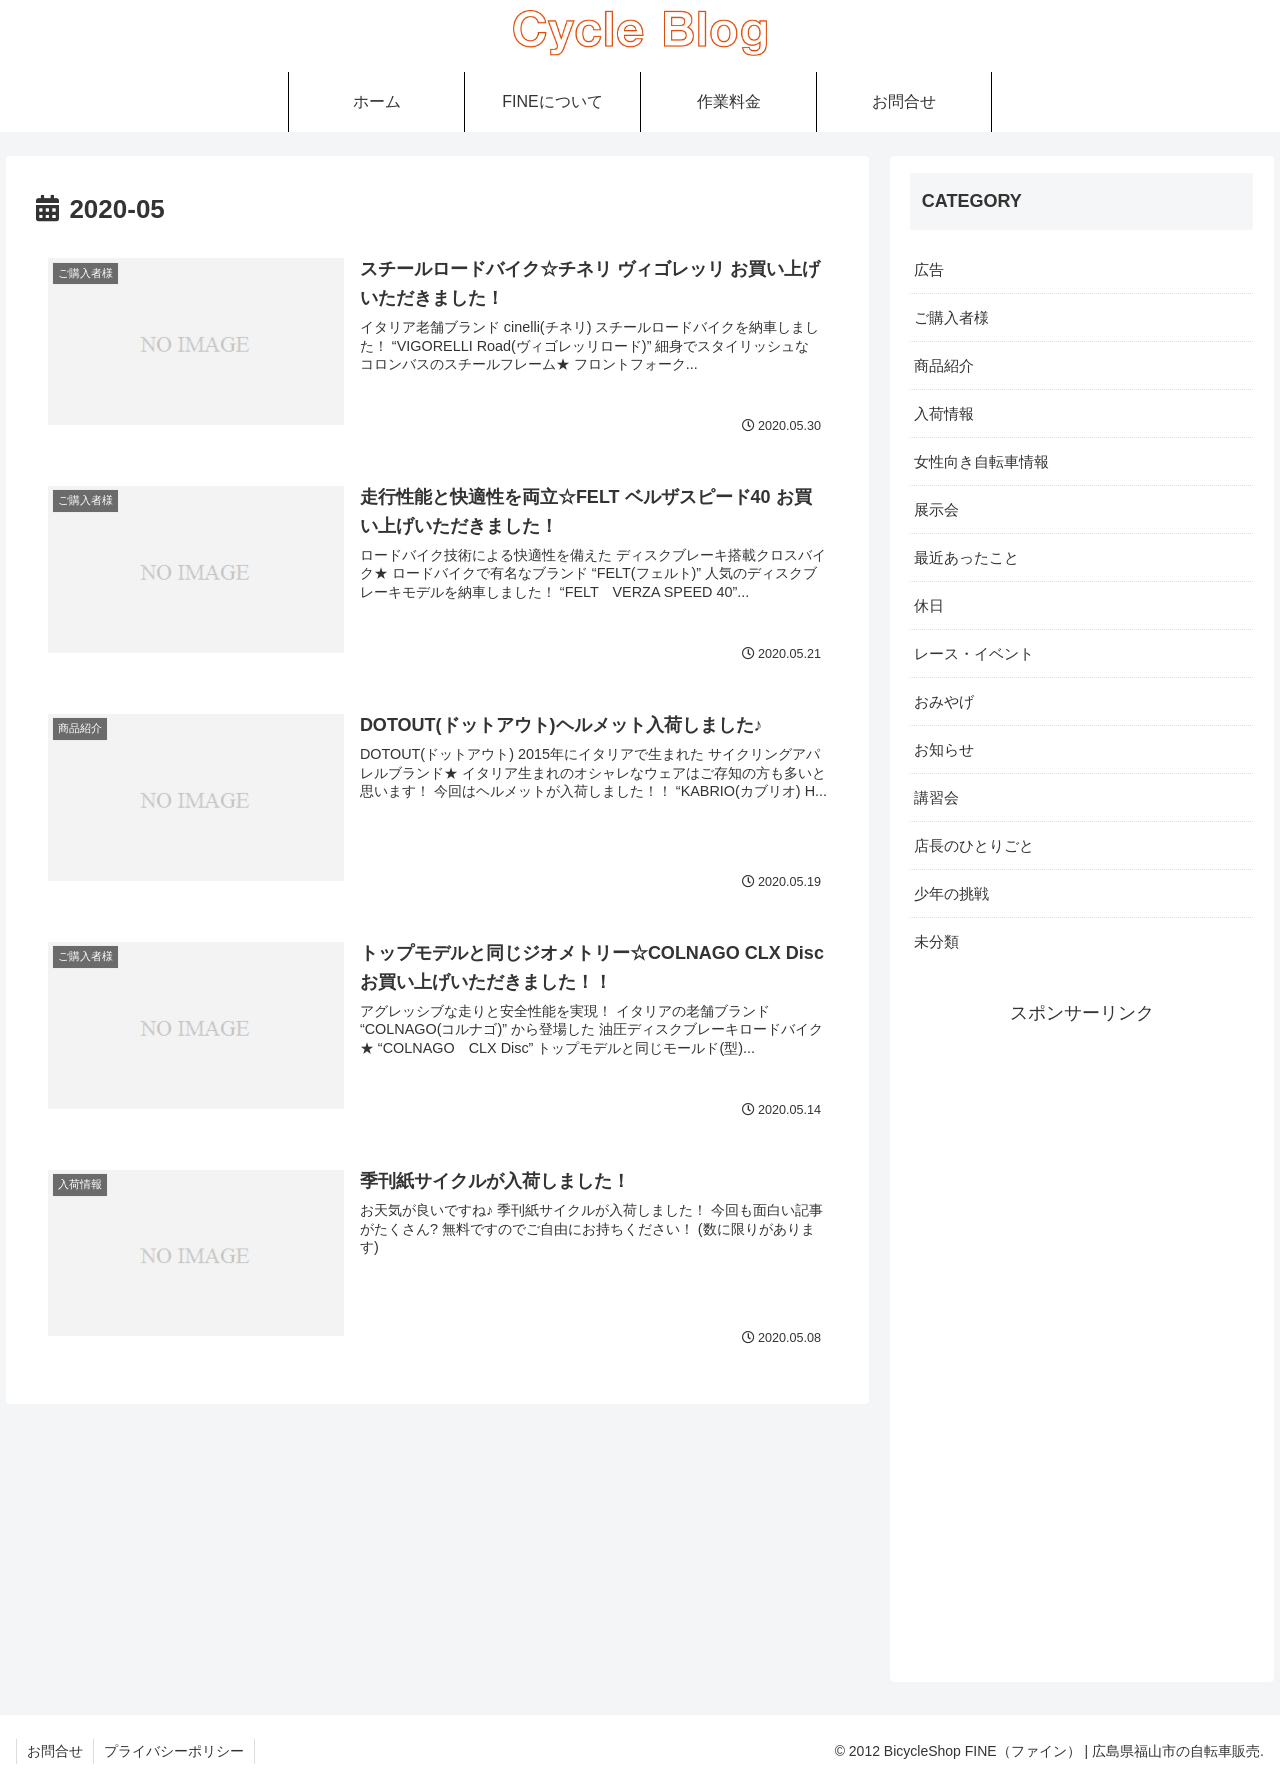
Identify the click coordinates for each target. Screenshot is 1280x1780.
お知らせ (944, 749)
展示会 (936, 509)
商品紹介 (944, 365)
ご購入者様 (951, 317)
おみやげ (944, 701)
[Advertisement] (1082, 1330)
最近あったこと (966, 557)
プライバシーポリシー (174, 1751)
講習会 (936, 797)
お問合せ (55, 1751)
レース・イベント (974, 653)
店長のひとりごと (974, 845)
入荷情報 (944, 413)
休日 (929, 605)
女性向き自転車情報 (981, 461)
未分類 (936, 941)
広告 (929, 269)
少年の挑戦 (951, 893)
